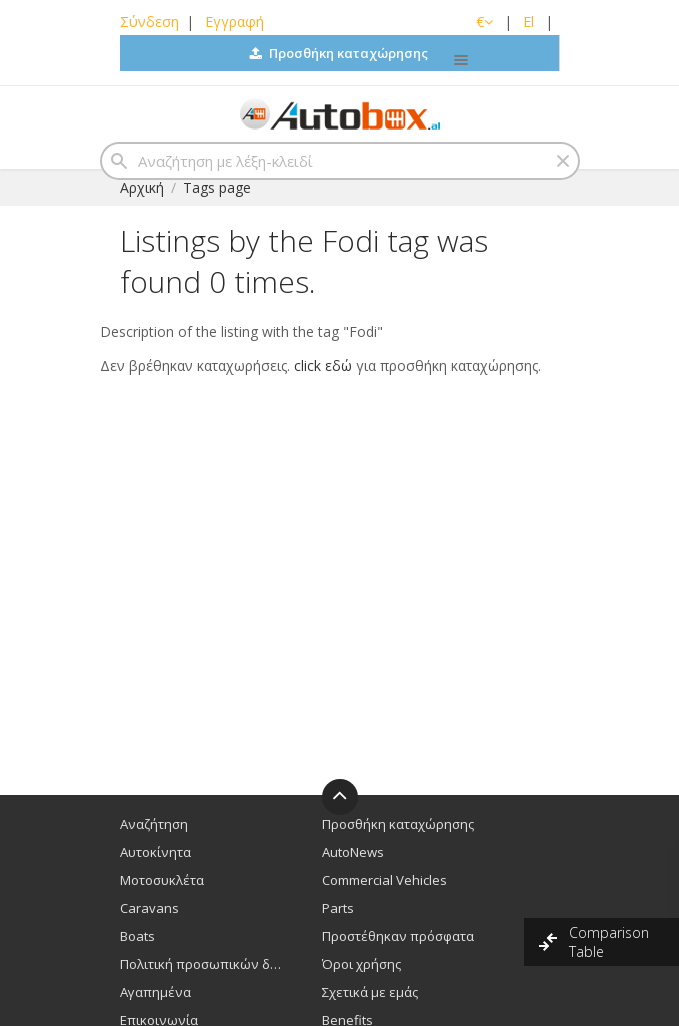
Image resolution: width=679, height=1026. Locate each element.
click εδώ (323, 365)
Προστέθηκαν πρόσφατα (398, 936)
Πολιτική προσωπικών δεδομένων (203, 964)
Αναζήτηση (154, 824)
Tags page (217, 187)
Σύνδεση (149, 21)
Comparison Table (609, 942)
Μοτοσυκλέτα (162, 880)
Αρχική (142, 187)
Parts (338, 908)
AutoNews (353, 852)
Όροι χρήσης (361, 964)
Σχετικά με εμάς (370, 992)
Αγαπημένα (155, 992)
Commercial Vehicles (384, 880)
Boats (137, 936)
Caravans (149, 908)
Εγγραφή (234, 21)
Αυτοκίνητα (155, 852)
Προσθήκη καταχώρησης (339, 53)
